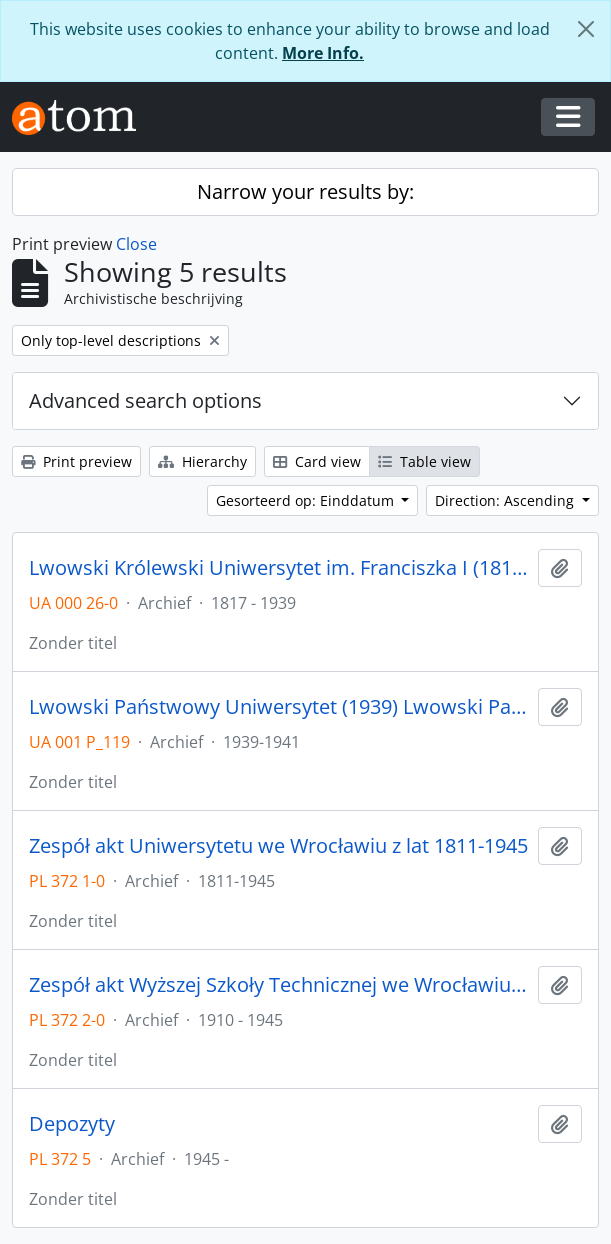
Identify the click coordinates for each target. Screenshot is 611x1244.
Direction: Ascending (506, 500)
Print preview (76, 461)
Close (136, 244)
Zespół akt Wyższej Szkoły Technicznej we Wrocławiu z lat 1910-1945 (279, 985)
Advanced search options (145, 400)
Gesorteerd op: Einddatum (307, 500)
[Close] (586, 29)
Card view (317, 461)
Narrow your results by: (305, 191)
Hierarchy (202, 461)
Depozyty (72, 1124)
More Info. (323, 53)
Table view (424, 461)
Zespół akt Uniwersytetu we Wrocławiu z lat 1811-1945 (278, 846)
